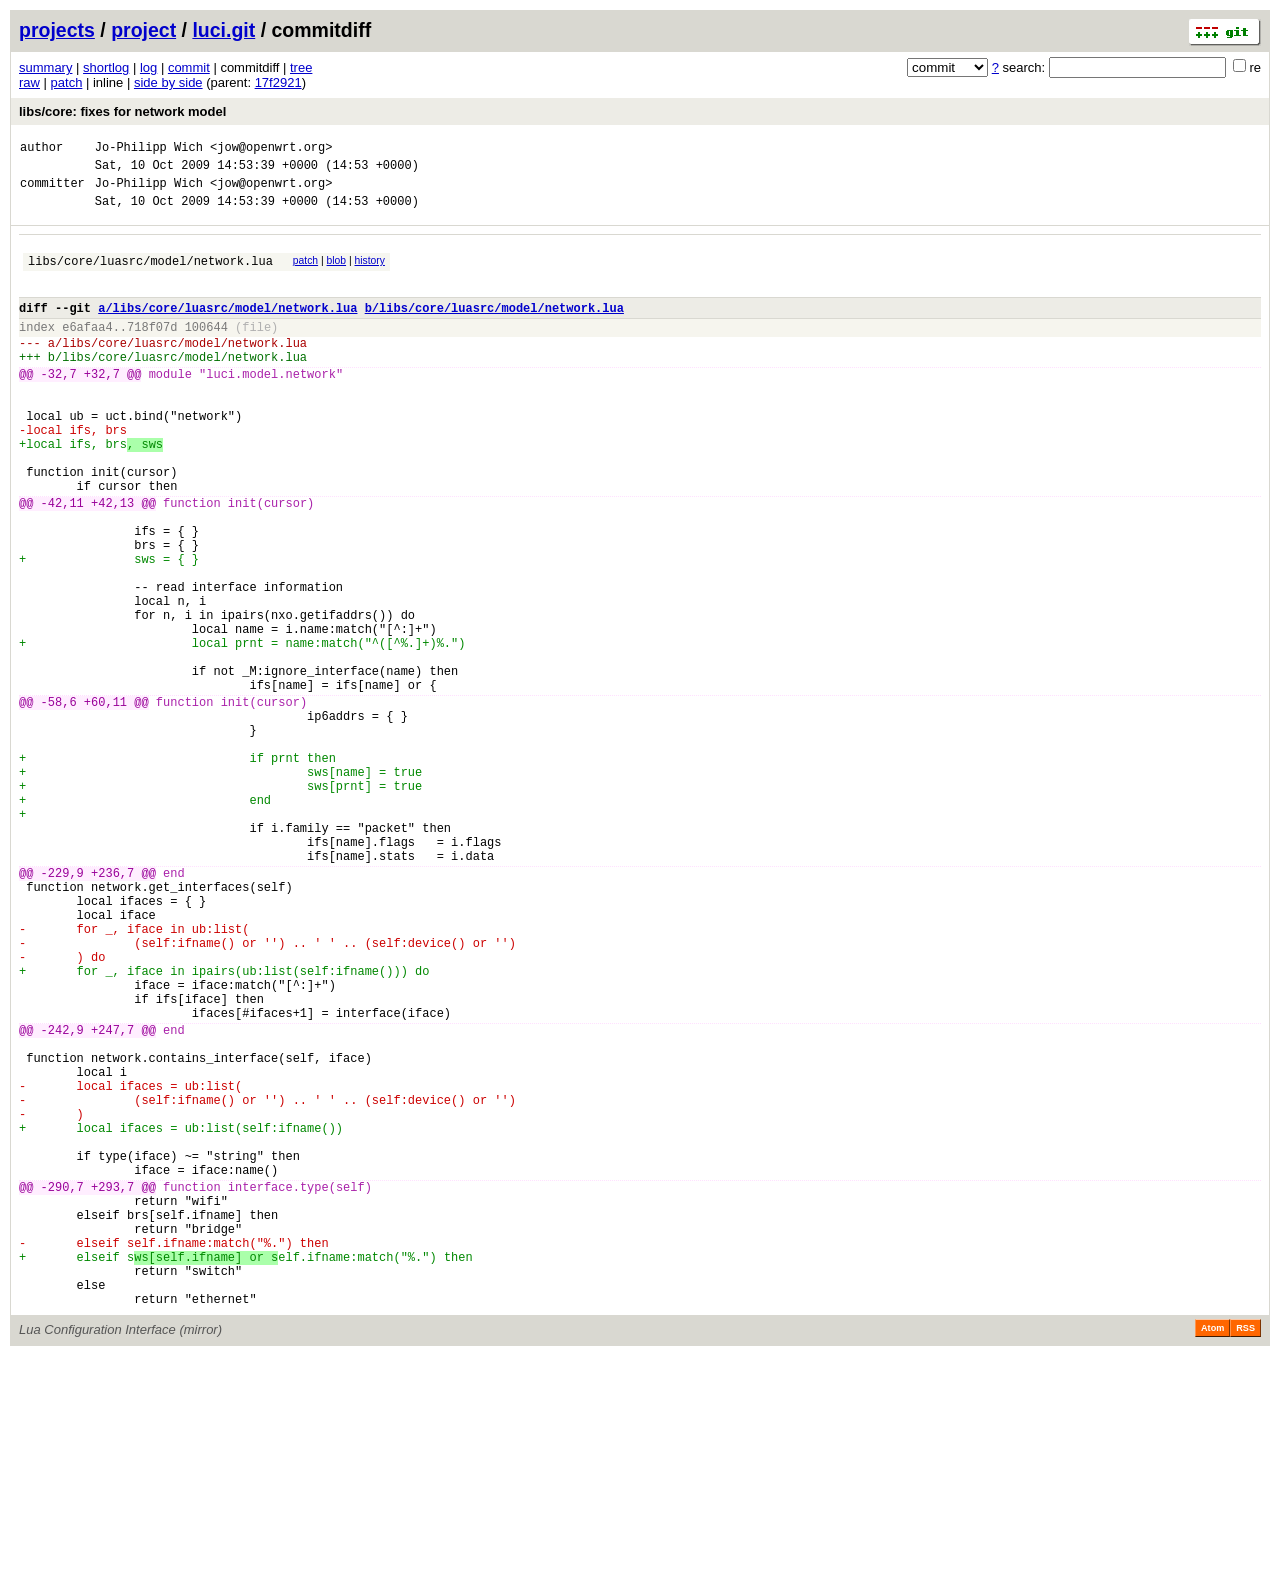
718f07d (152, 350)
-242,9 (62, 1200)
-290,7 (62, 1390)
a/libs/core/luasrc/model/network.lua (227, 328)
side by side (168, 82)
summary (45, 67)
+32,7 (102, 406)
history (369, 272)
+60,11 (105, 803)
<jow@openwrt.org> (271, 149)
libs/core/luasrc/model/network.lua (150, 275)
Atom (1212, 1556)
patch (67, 82)
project (143, 30)
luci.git (223, 30)
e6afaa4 (87, 350)
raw (29, 82)
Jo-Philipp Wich (149, 149)
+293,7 (112, 1390)
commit (189, 67)
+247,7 (112, 1200)
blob (337, 272)
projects (57, 30)
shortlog (106, 67)
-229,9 (62, 1010)
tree (301, 67)
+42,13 (112, 562)
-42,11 (62, 562)
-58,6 (59, 803)
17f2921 (278, 82)
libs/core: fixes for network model (122, 111)
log (148, 67)
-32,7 (59, 406)
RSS (1245, 1556)
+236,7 (112, 1010)
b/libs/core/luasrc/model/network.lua (494, 328)
